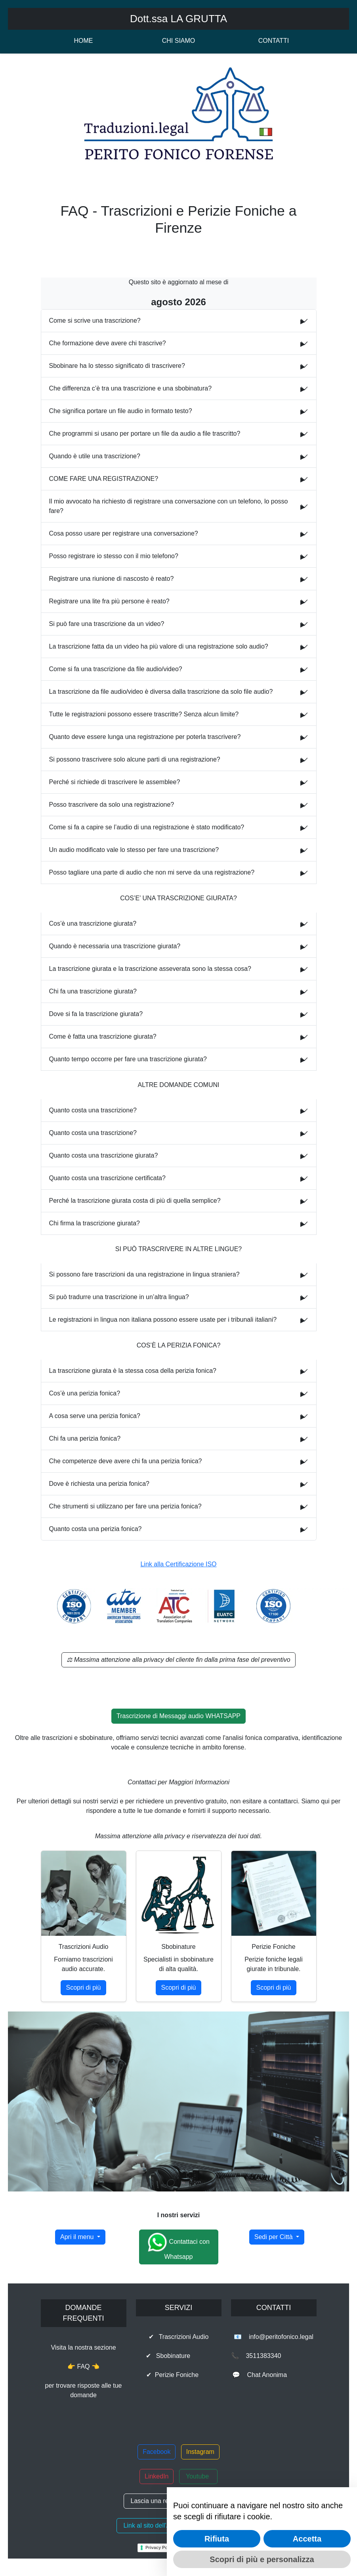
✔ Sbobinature (179, 2355)
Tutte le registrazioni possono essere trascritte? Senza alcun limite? (144, 714)
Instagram (200, 2451)
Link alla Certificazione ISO (178, 1564)
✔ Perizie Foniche (178, 2374)
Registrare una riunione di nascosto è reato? (111, 578)
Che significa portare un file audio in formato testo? (120, 411)
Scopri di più (83, 1987)
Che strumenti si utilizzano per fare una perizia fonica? (125, 1506)
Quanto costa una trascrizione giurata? (103, 1155)
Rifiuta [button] (216, 2538)
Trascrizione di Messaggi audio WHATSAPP (178, 1716)
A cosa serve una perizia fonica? (94, 1415)
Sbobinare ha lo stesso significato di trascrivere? (117, 365)
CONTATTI (273, 40)
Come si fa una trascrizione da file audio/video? (115, 669)
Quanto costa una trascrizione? (93, 1110)
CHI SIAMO (178, 40)
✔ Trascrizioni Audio (179, 2336)
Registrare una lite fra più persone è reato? (109, 601)
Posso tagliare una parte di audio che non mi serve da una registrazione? (152, 872)
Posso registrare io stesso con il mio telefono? (113, 556)
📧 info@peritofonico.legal (273, 2336)
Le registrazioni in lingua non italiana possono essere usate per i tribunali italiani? (163, 1319)
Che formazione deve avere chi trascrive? (107, 343)
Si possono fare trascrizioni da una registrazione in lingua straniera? (144, 1274)
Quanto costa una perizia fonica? (95, 1528)
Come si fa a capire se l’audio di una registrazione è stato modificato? (146, 827)
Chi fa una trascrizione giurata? (93, 991)
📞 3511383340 (274, 2355)
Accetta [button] (307, 2538)
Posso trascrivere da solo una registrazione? (111, 804)
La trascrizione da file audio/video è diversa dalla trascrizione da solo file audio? (161, 691)
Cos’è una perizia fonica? (84, 1393)
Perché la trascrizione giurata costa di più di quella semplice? (135, 1200)
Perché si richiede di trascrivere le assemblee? (114, 782)
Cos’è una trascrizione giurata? (93, 923)
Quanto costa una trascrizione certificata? (107, 1178)
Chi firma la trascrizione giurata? (94, 1223)
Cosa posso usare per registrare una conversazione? (123, 533)
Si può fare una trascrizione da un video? (106, 623)
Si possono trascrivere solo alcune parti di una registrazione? (134, 759)
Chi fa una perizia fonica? (85, 1438)
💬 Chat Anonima (273, 2374)
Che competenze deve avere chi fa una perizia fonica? (125, 1461)
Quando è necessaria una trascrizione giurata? (115, 946)
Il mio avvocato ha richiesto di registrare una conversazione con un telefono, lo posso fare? (168, 506)
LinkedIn (157, 2476)
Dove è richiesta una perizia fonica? (99, 1483)
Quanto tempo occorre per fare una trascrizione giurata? (128, 1059)
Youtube (198, 2476)
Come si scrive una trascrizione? (95, 320)
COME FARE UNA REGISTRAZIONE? (103, 478)
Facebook (156, 2451)
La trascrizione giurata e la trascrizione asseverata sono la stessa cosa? (150, 968)
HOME (83, 40)
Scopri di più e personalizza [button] (262, 2559)
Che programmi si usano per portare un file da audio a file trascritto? (145, 433)
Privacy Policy (160, 2547)
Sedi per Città (274, 2236)
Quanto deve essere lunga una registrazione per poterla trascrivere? (145, 736)
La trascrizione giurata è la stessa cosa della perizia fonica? (132, 1370)
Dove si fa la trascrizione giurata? (96, 1013)
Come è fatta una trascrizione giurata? (103, 1036)
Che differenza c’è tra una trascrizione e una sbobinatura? (130, 388)
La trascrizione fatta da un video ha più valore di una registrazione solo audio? (158, 646)
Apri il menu (77, 2236)
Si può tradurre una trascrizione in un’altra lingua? (119, 1297)
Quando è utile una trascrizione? (94, 456)
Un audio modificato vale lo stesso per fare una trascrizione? (134, 849)
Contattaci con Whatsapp (178, 2246)
